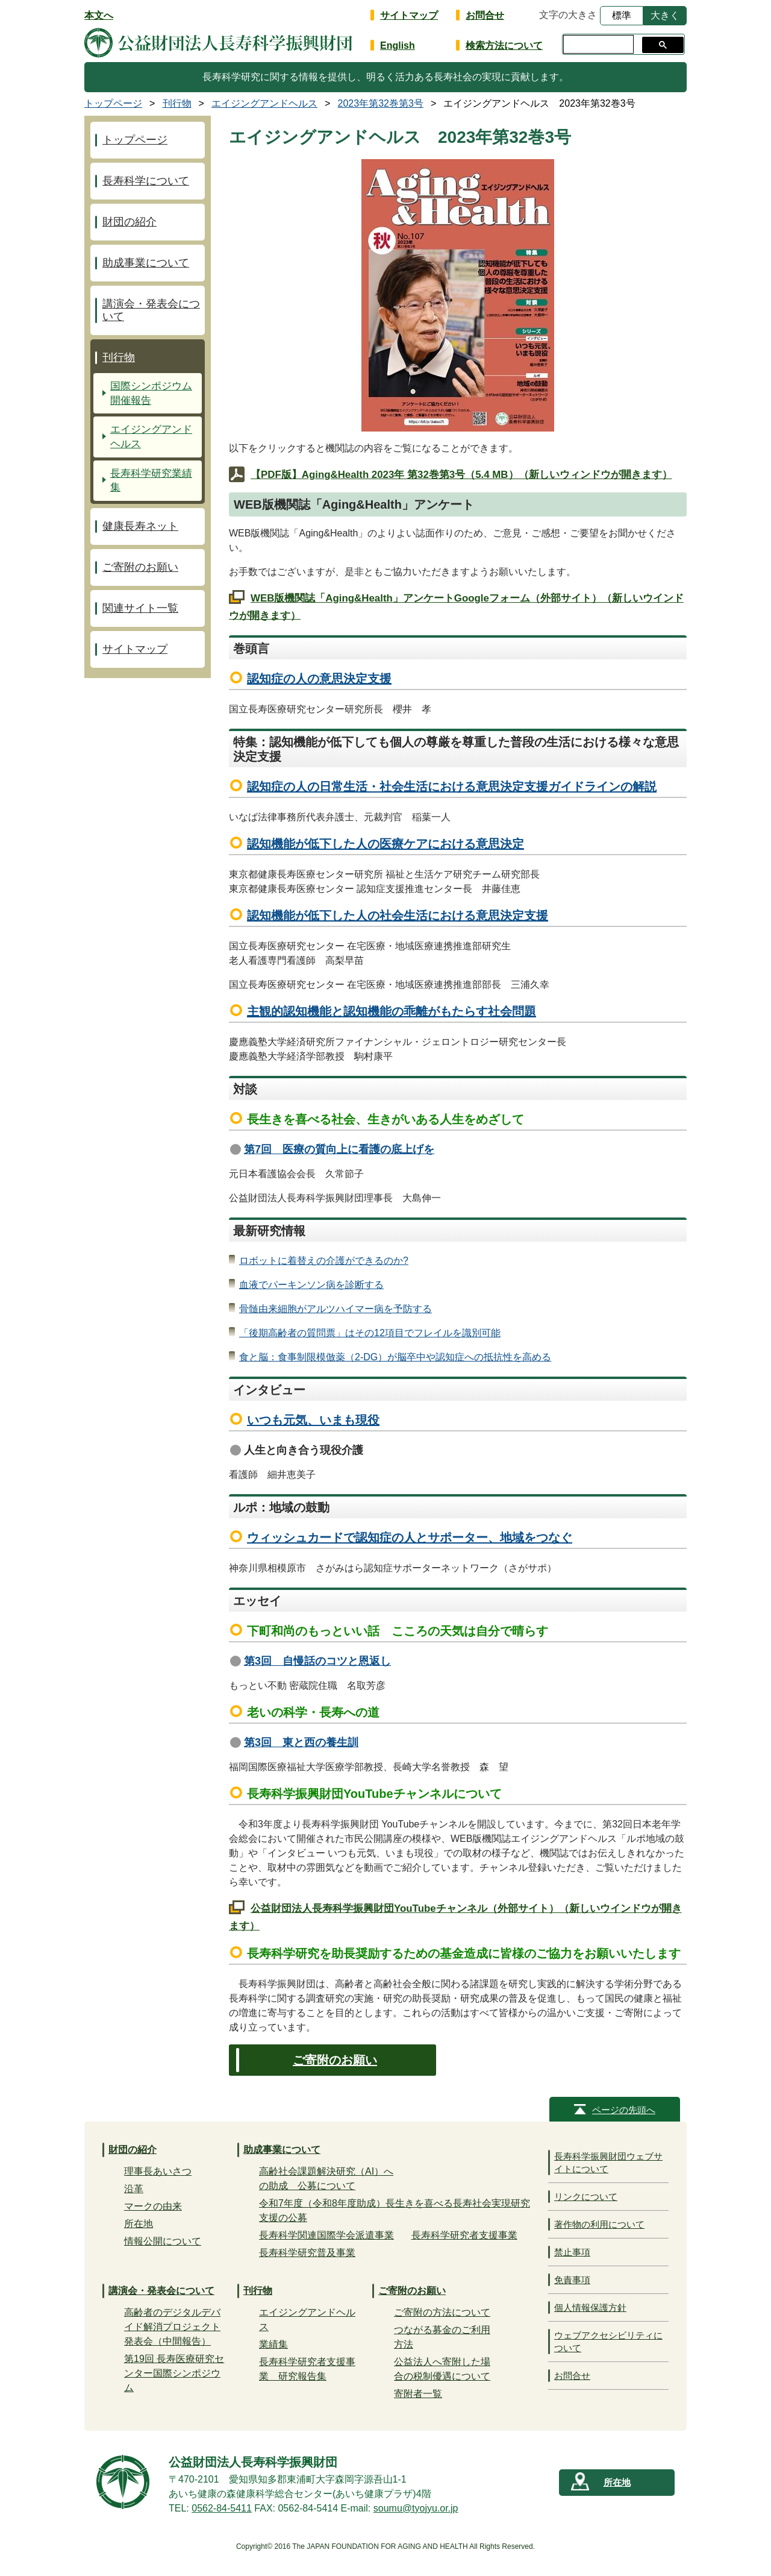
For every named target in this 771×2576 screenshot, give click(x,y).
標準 (621, 15)
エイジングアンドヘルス (151, 437)
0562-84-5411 (222, 2508)
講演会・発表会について (151, 310)
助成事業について (145, 263)
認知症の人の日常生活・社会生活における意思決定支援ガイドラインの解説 (452, 786)
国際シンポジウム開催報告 (151, 393)
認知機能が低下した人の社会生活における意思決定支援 (397, 915)
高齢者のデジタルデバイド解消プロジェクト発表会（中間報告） (172, 2326)
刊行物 (118, 357)
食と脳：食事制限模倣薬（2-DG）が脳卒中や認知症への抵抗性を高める (395, 1357)
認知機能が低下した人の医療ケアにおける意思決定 (385, 843)
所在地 (138, 2224)
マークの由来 (153, 2206)
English (397, 45)
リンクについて (585, 2196)
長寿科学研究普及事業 (307, 2253)
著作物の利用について (599, 2224)
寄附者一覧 (418, 2394)
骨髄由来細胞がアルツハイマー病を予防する (335, 1309)
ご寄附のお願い (335, 2060)
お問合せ (485, 15)
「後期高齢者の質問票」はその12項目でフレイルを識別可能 (370, 1333)
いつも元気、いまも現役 (313, 1420)
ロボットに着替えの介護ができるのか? (323, 1260)
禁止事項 (572, 2252)
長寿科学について (145, 181)
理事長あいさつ (158, 2171)
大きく (665, 15)
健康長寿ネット (140, 526)
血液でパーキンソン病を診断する (311, 1285)
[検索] (597, 44)
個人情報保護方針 (590, 2307)
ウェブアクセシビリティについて (608, 2341)
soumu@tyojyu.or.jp (415, 2508)
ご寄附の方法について (442, 2312)
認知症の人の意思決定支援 (319, 678)
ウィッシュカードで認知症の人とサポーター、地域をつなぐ (409, 1537)
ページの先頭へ (623, 2110)
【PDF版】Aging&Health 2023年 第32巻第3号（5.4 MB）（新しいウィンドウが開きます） (461, 474)
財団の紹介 (129, 222)
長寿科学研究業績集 (151, 481)
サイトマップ (409, 15)
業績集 (273, 2344)
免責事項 (572, 2280)
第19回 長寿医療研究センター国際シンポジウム (174, 2373)
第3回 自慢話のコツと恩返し (317, 1661)
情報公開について (162, 2241)
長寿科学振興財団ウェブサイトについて (608, 2162)
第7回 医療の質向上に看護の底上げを (339, 1149)
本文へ (98, 15)
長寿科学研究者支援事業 (464, 2235)
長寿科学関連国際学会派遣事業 (326, 2235)
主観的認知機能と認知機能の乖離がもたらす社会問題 (391, 1011)
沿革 (133, 2189)
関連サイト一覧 (140, 608)
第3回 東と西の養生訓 (301, 1742)
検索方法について (504, 45)
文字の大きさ (568, 15)
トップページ (134, 140)
